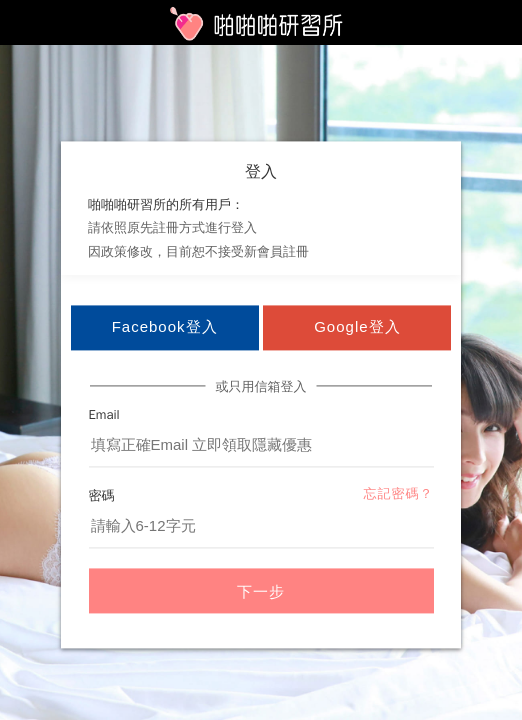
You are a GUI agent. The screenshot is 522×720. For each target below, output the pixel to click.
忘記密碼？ (399, 494)
